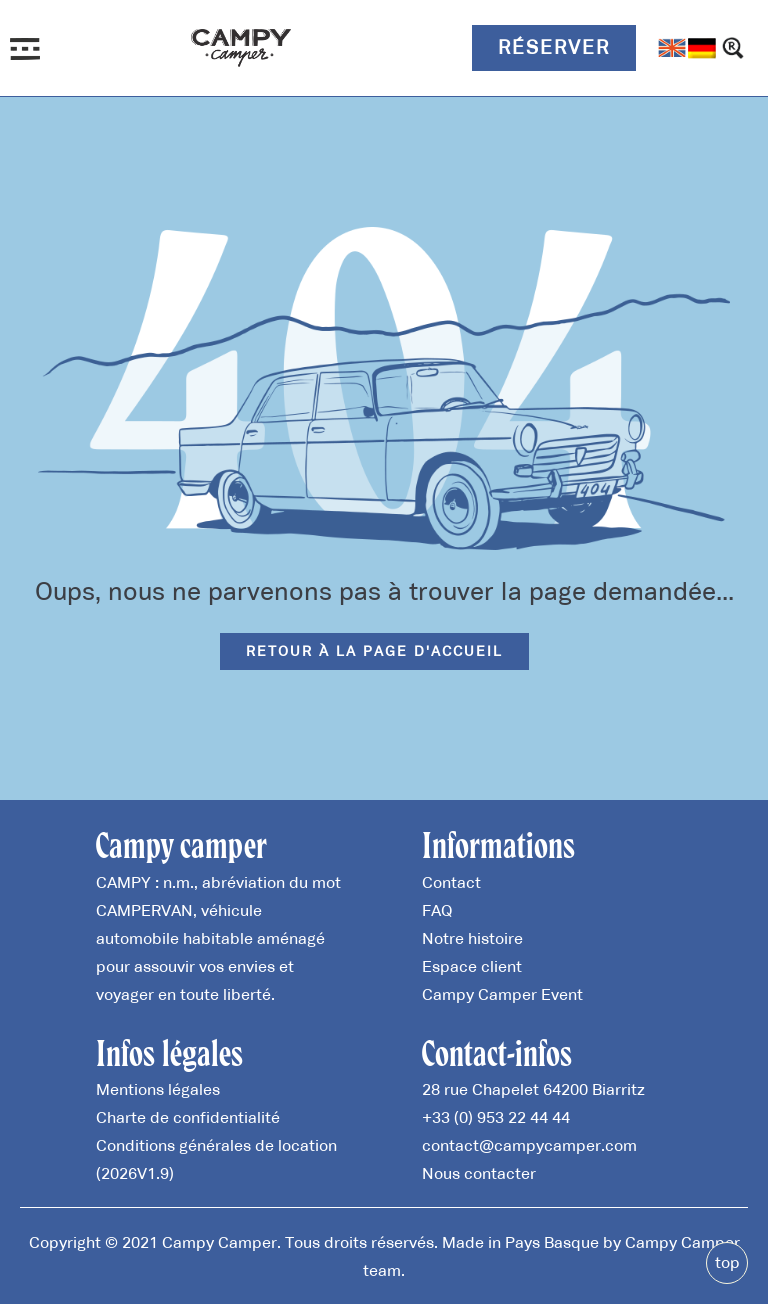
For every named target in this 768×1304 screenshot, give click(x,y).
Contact (451, 882)
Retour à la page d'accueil (374, 651)
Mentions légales (158, 1089)
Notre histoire (472, 938)
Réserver (554, 47)
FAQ (437, 910)
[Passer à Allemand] (702, 48)
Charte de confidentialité (188, 1117)
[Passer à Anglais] (672, 48)
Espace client (472, 966)
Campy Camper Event (502, 994)
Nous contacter (479, 1173)
